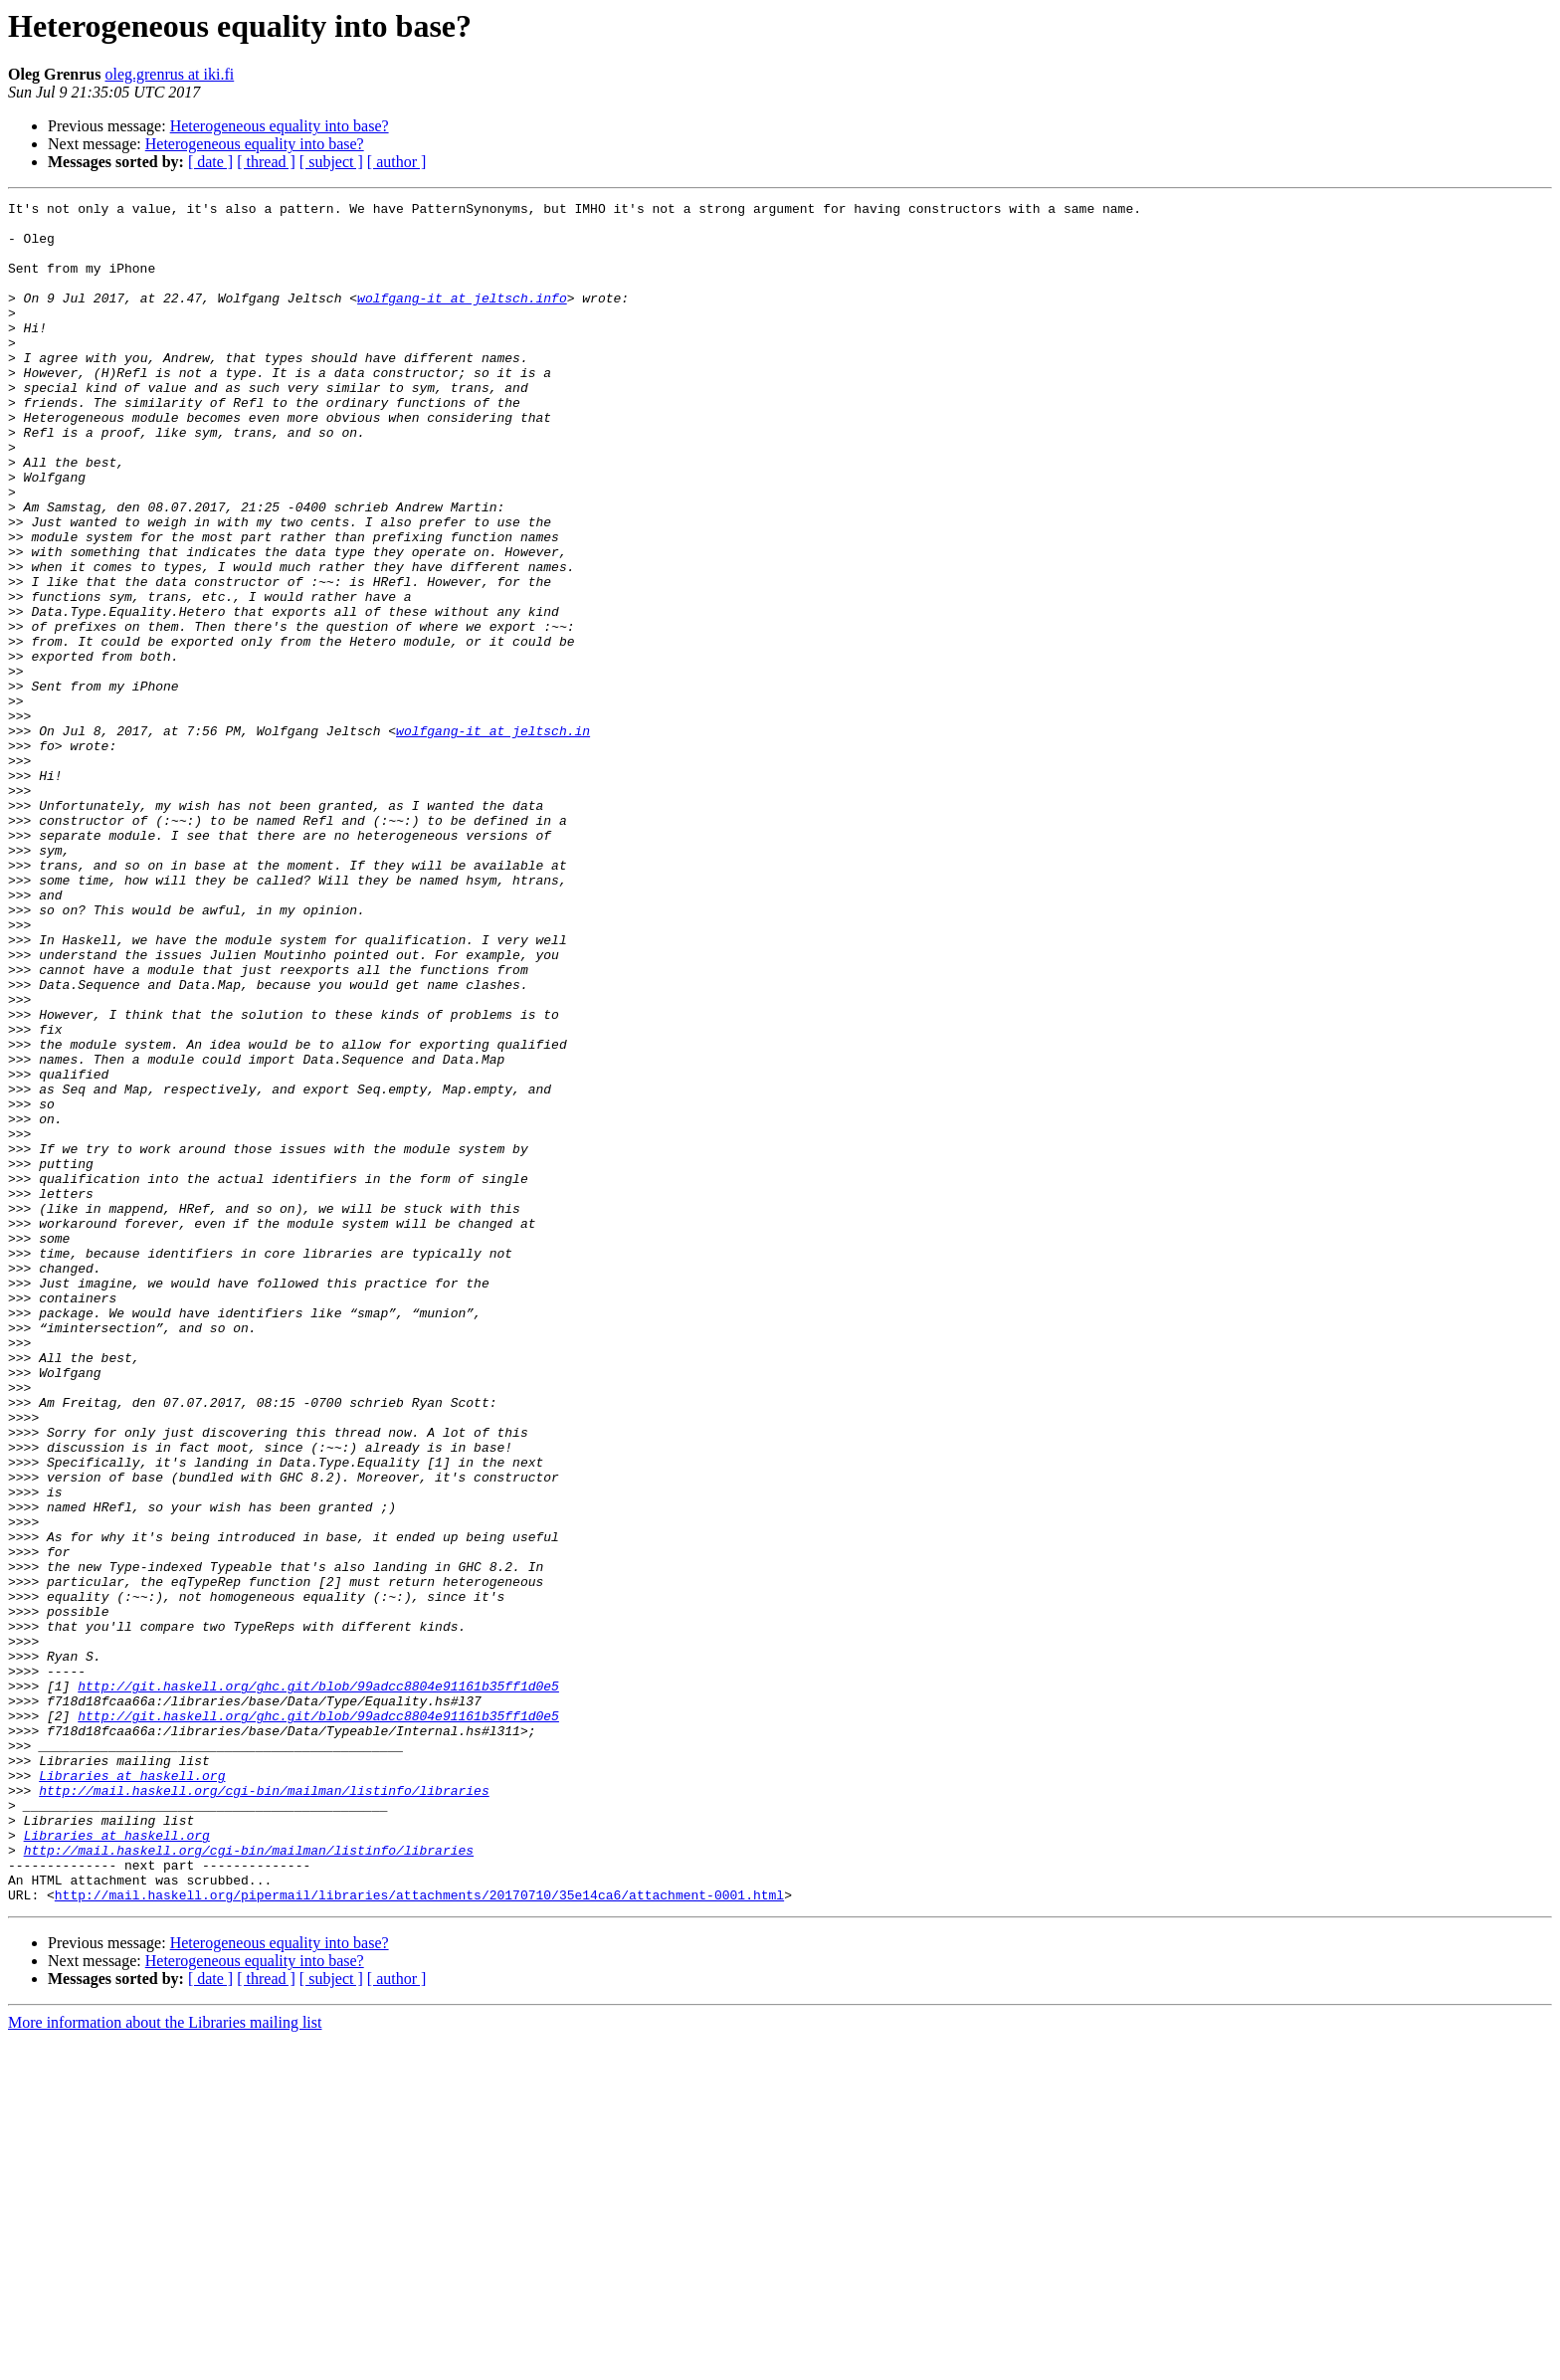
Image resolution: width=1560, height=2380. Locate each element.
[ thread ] (266, 161)
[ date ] (210, 161)
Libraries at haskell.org (132, 2091)
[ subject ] (331, 161)
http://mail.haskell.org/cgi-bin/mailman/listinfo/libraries (263, 2109)
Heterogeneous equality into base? (279, 125)
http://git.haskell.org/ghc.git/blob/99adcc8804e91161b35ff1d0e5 (318, 1984)
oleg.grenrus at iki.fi (169, 74)
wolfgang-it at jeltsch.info (462, 318)
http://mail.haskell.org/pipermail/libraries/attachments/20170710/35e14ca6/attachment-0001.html (419, 2235)
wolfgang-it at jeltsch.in (493, 838)
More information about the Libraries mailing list (164, 2362)
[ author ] (397, 161)
